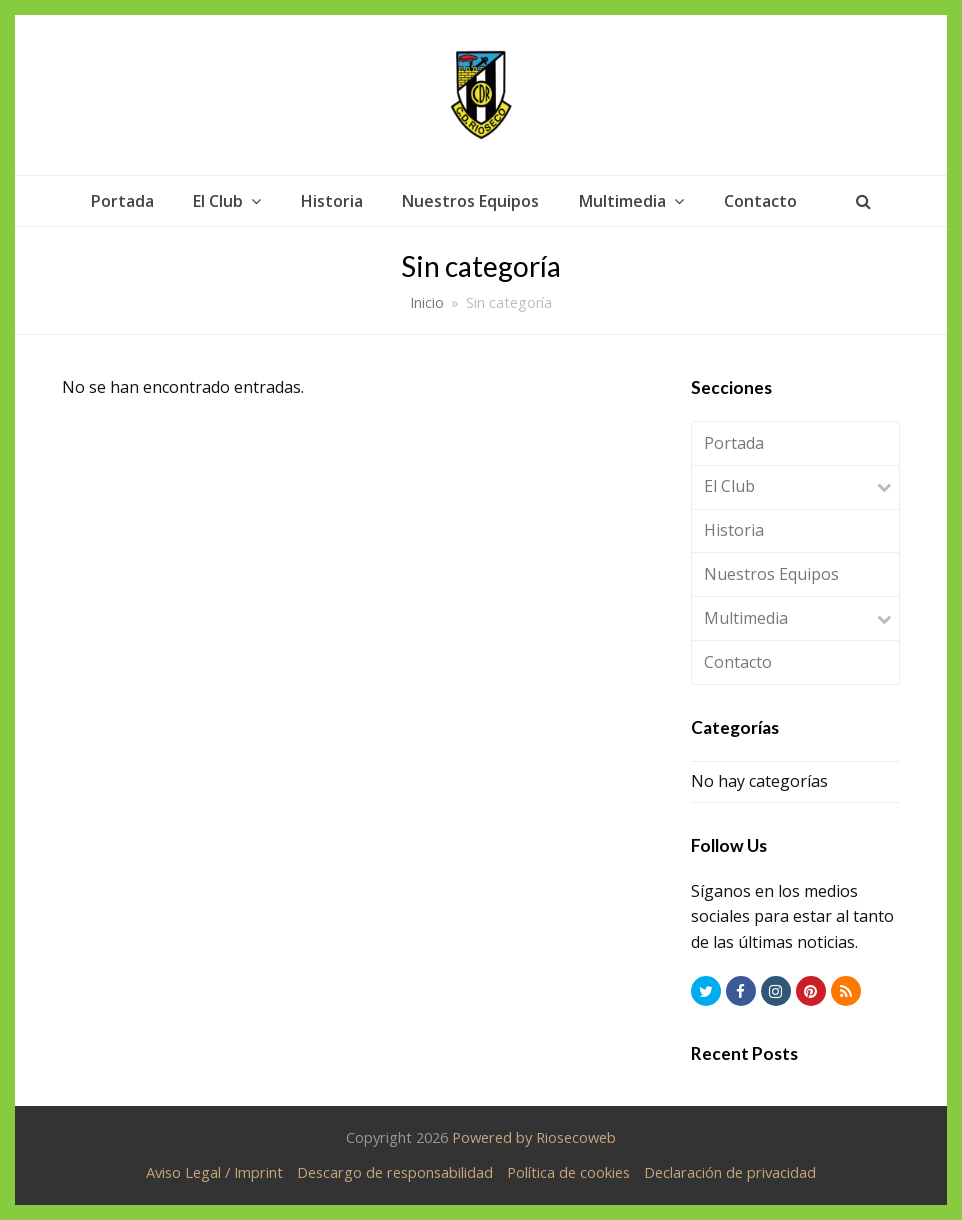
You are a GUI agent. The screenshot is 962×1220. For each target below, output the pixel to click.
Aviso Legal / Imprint (214, 1172)
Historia (734, 530)
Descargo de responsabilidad (395, 1172)
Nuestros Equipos (771, 574)
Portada (734, 443)
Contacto (738, 662)
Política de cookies (568, 1172)
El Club (729, 486)
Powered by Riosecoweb (534, 1137)
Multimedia (746, 618)
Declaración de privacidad (730, 1172)
